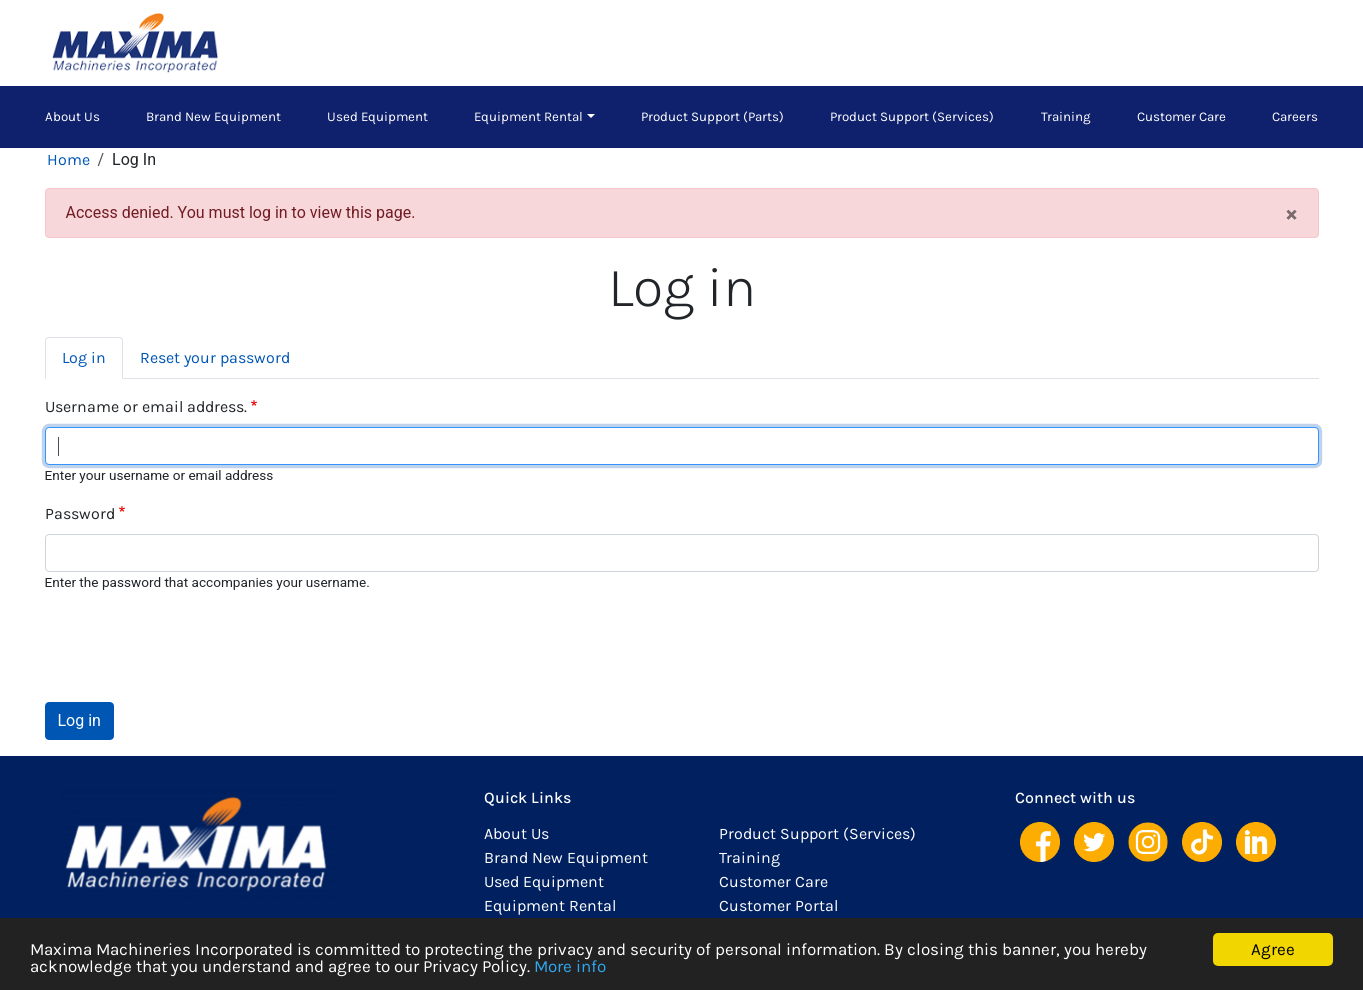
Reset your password (215, 357)
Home (68, 159)
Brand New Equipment (213, 116)
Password (80, 513)
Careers (1295, 116)
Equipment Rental (528, 116)
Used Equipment (377, 116)
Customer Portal (778, 905)
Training (1066, 116)
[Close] (1291, 213)
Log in (84, 357)
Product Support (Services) (912, 116)
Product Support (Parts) (712, 116)
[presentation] (197, 647)
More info (570, 967)
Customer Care (1181, 116)
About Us (72, 116)
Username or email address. (146, 406)
